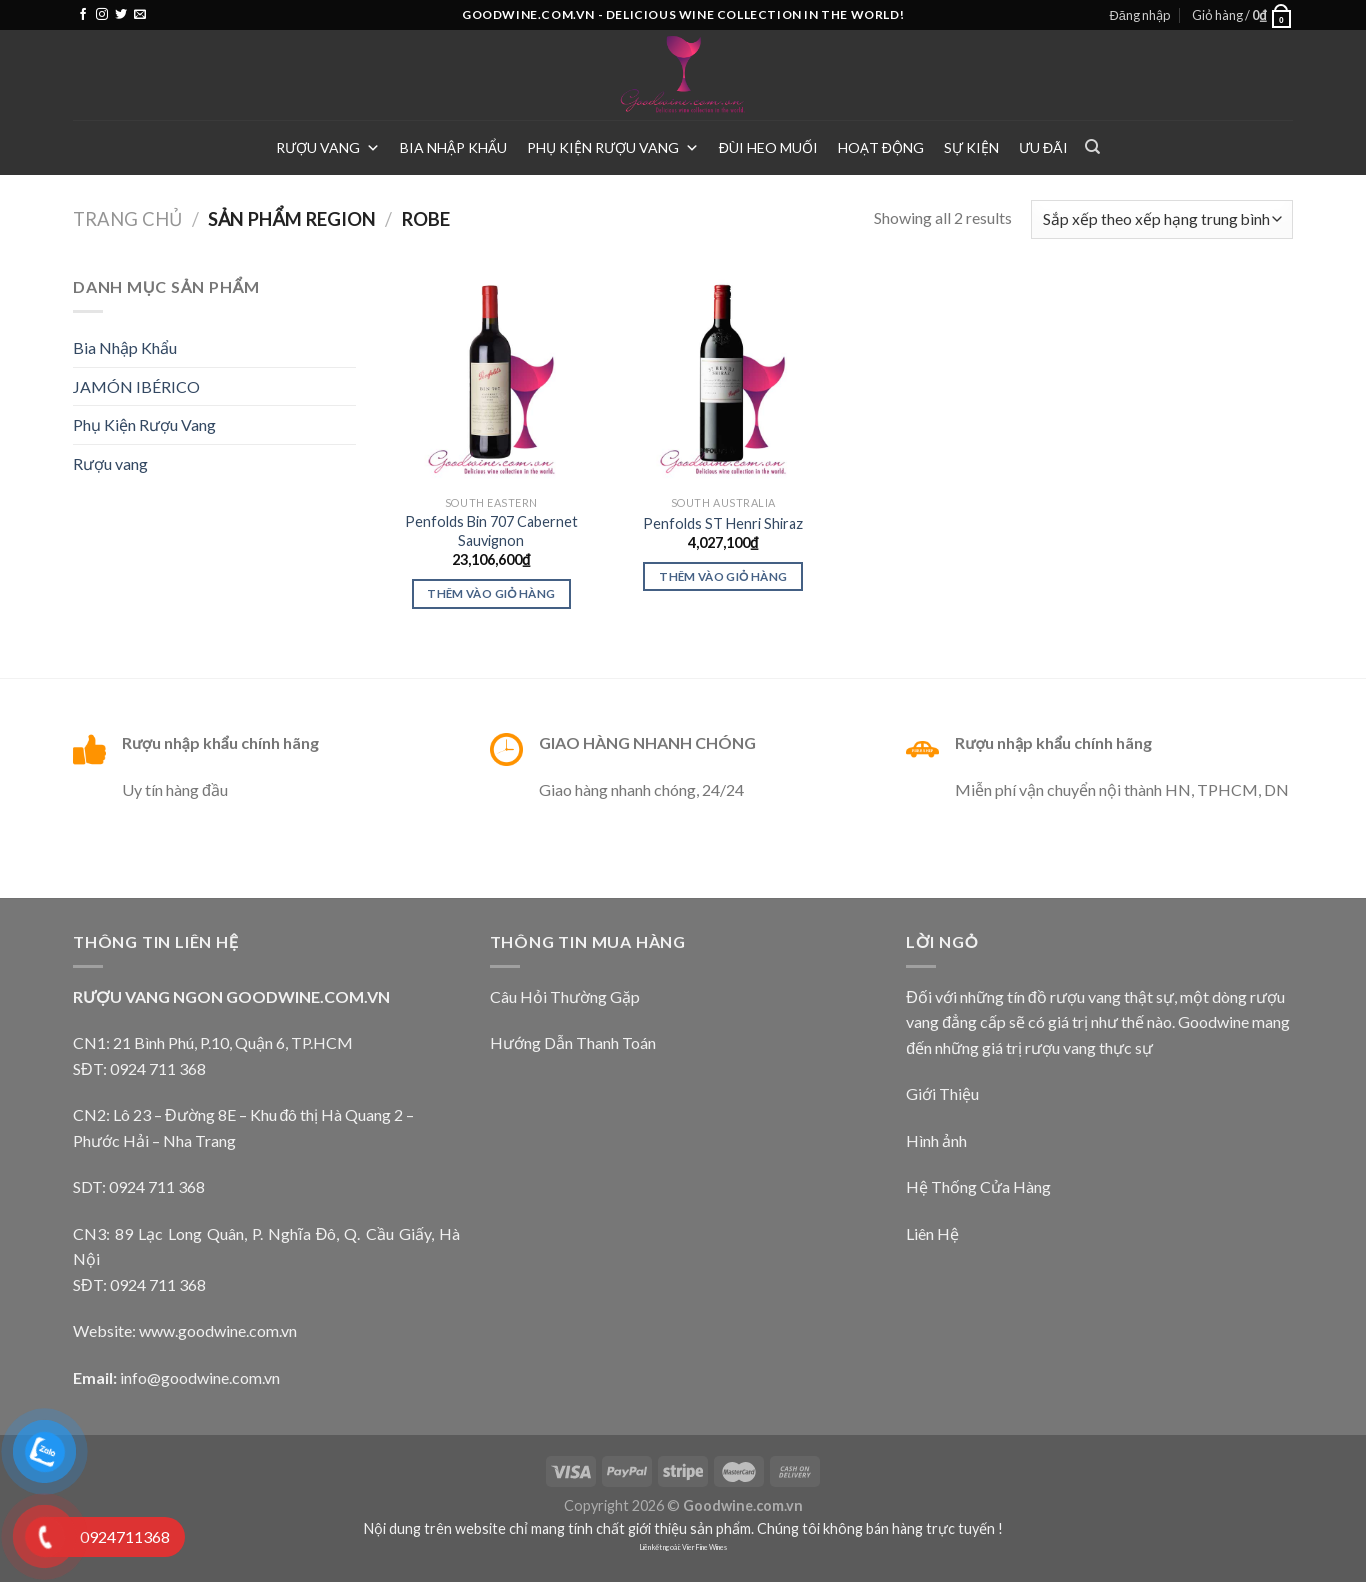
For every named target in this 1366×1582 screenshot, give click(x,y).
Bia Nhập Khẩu (453, 147)
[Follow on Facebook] (83, 15)
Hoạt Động (881, 147)
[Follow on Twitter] (121, 15)
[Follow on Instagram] (102, 15)
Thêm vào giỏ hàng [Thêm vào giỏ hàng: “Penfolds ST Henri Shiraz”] (723, 576)
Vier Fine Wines (704, 1547)
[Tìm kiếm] (1092, 147)
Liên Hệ (932, 1233)
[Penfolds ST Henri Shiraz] (723, 380)
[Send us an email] (140, 15)
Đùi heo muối (768, 147)
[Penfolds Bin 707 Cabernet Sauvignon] (491, 380)
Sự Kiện (971, 147)
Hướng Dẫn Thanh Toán (573, 1042)
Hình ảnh (936, 1140)
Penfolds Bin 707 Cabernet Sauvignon (491, 531)
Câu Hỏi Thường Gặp (565, 996)
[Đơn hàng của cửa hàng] (1162, 219)
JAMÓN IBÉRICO (136, 386)
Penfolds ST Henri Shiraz (723, 523)
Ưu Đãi (1043, 147)
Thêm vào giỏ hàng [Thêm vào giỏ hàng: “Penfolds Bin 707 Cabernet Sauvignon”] (491, 593)
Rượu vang (328, 147)
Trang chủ (127, 219)
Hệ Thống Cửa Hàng (978, 1186)
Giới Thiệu (942, 1093)
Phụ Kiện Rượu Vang (613, 147)
